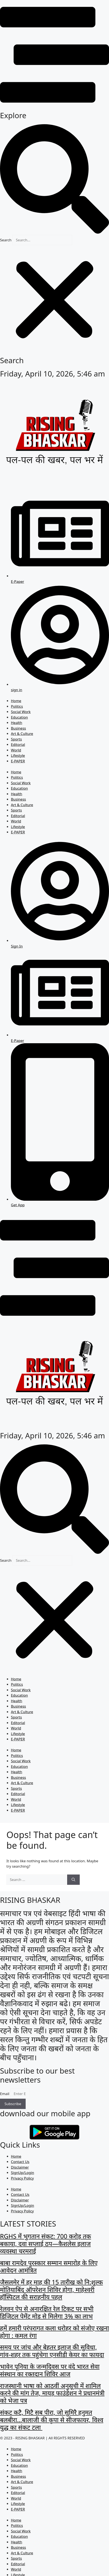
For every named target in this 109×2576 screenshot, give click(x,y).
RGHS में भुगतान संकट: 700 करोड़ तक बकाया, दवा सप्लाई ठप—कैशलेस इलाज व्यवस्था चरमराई (45, 2243)
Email (5, 2093)
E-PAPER (18, 761)
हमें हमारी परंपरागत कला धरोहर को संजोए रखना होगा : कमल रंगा (54, 2332)
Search (6, 239)
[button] (54, 179)
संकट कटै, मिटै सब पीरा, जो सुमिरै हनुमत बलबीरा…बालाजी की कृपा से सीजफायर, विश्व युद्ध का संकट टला (51, 2419)
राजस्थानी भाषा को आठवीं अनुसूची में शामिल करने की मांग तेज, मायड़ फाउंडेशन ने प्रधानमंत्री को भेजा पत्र (52, 2393)
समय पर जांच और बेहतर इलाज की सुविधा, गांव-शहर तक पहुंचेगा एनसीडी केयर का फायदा (52, 2351)
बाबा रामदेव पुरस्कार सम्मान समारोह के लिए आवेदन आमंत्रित (49, 2266)
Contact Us (20, 2161)
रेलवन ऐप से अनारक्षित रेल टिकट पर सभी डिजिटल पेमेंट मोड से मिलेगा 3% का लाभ (46, 2312)
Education (19, 717)
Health (16, 722)
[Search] (73, 1880)
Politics (17, 706)
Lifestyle (18, 755)
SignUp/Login (22, 2172)
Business (18, 728)
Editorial (18, 744)
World (16, 750)
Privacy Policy (22, 2178)
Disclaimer (20, 2167)
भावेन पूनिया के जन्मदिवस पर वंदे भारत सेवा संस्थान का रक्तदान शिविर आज (50, 2370)
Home (16, 700)
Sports (16, 739)
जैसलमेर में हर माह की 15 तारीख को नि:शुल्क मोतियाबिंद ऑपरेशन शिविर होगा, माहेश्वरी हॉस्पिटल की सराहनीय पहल (51, 2289)
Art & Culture (22, 733)
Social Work (21, 711)
